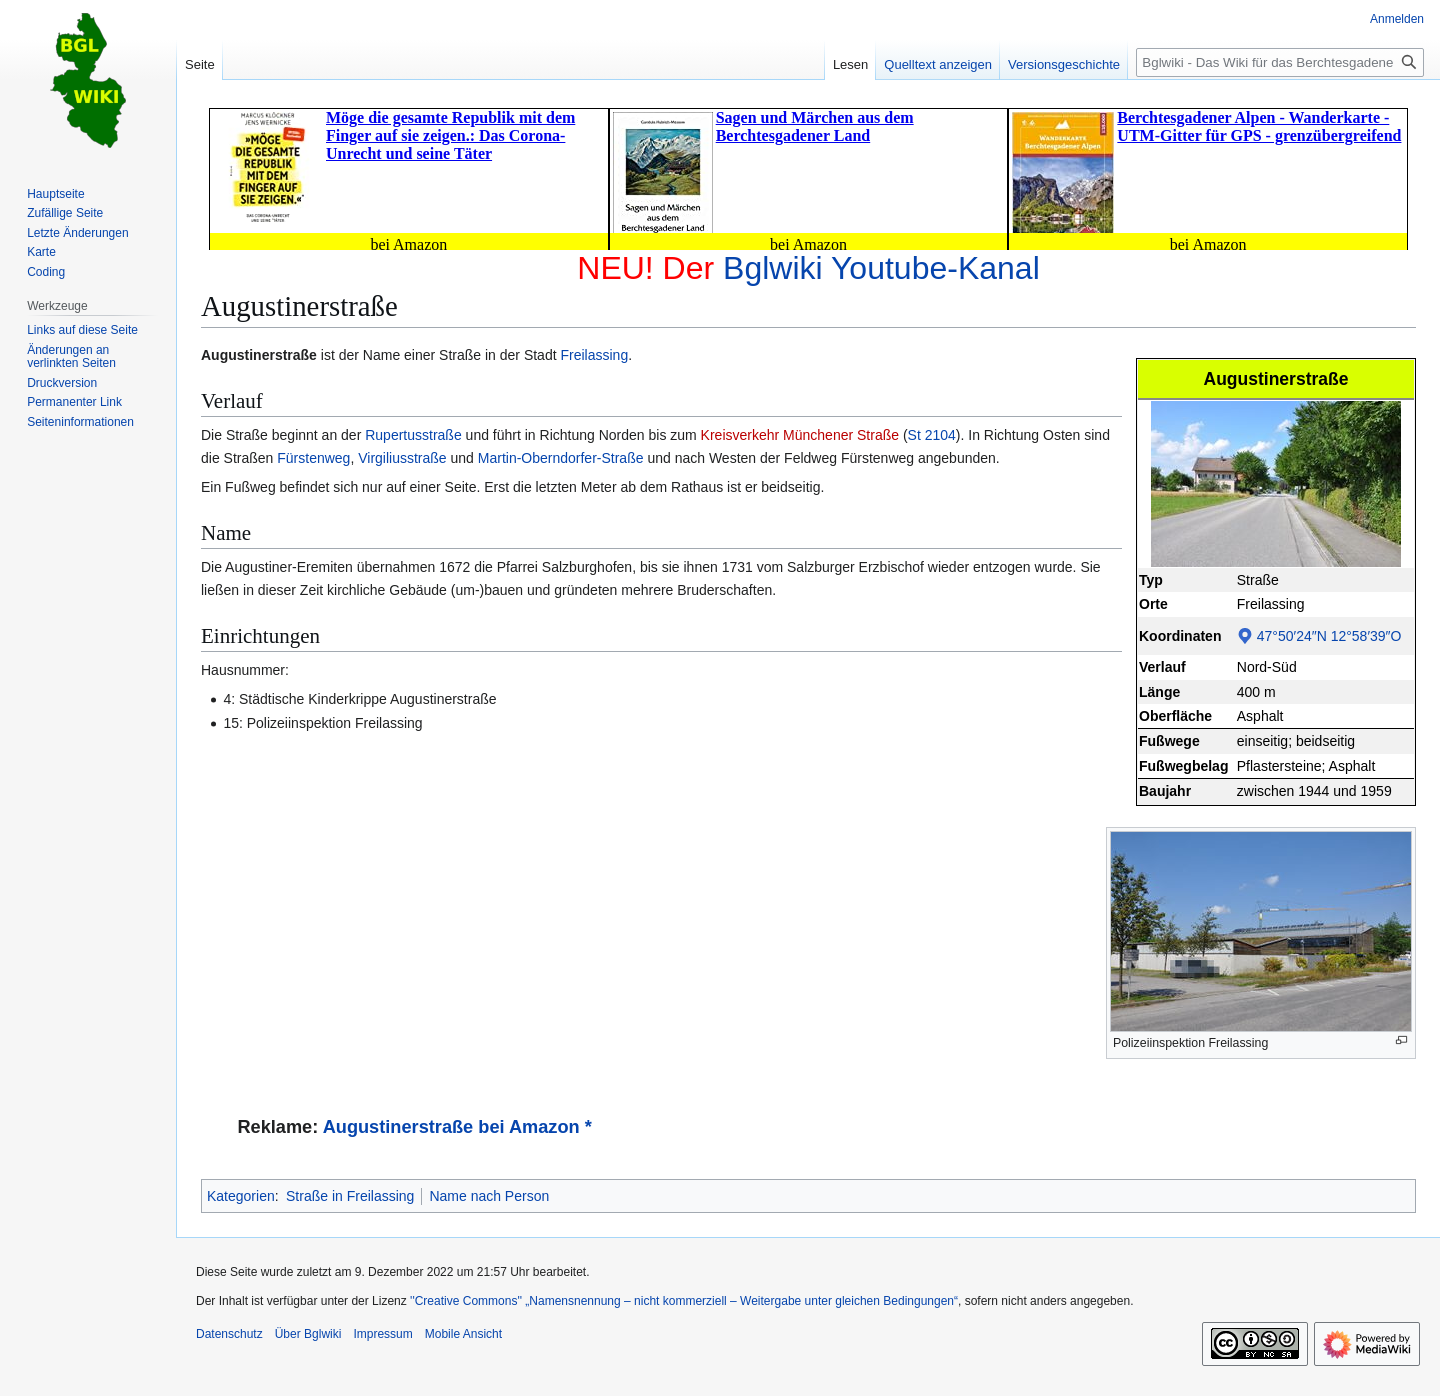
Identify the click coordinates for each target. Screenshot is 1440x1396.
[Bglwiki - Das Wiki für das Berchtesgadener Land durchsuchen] (1280, 62)
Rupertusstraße (413, 435)
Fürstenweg (313, 458)
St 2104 (932, 435)
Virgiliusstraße (402, 458)
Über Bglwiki (308, 1334)
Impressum (382, 1334)
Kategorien (241, 1196)
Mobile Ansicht (463, 1334)
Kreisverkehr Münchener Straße (800, 435)
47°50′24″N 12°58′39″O (1329, 636)
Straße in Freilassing (350, 1196)
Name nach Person (489, 1196)
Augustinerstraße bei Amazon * (457, 1127)
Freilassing (594, 355)
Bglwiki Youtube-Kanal (881, 268)
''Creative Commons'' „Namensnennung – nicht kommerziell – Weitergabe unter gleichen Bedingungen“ (684, 1301)
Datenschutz (229, 1334)
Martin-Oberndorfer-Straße (561, 458)
